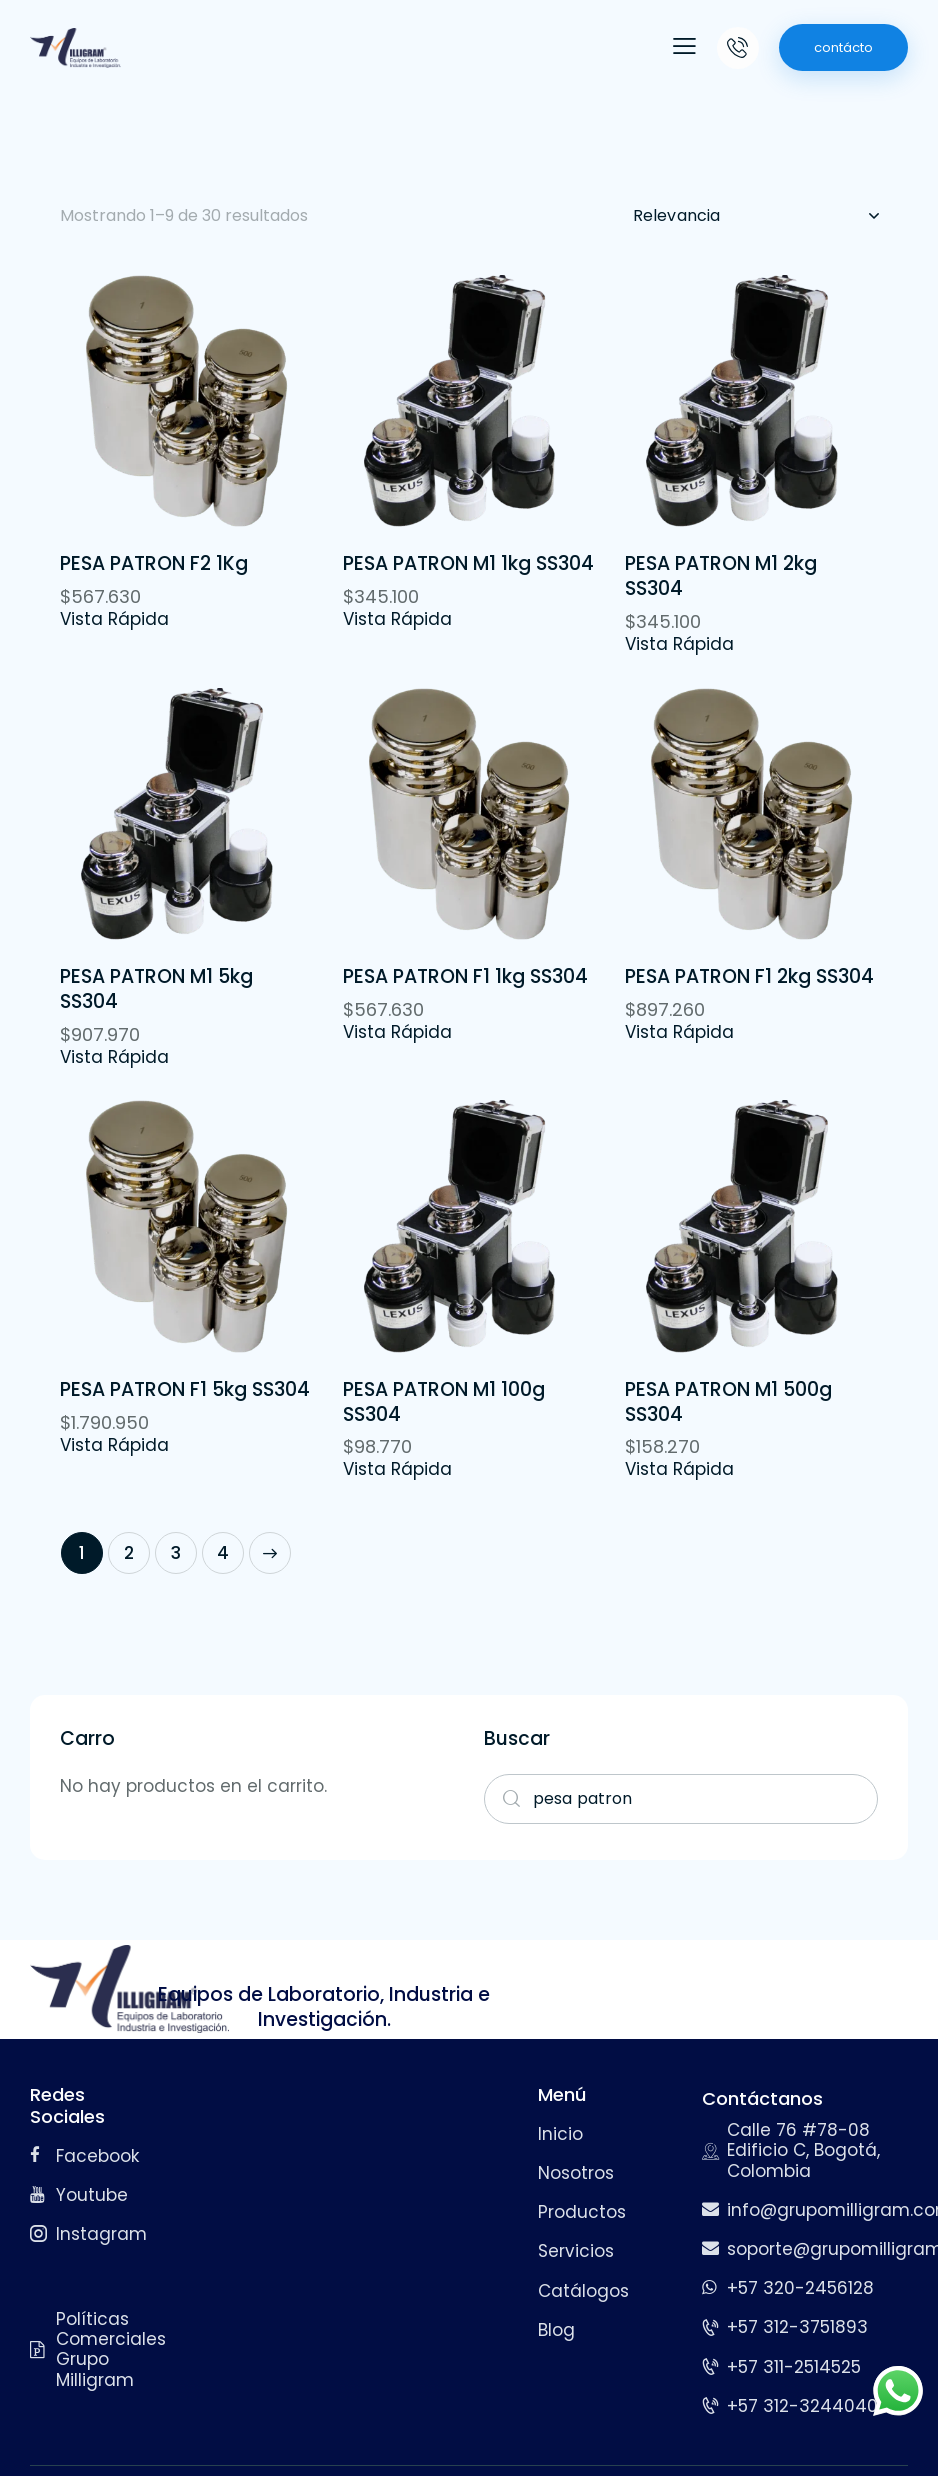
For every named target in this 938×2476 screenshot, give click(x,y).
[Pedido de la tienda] (755, 216)
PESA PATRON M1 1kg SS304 (468, 564)
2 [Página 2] (129, 1553)
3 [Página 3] (176, 1553)
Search (505, 1799)
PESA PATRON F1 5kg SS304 (185, 1390)
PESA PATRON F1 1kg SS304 (465, 977)
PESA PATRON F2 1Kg (154, 564)
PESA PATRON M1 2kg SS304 (721, 576)
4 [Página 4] (223, 1553)
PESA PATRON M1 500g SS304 (728, 1402)
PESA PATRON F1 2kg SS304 (749, 977)
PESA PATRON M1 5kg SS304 (156, 989)
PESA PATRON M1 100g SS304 (444, 1402)
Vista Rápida (114, 619)
